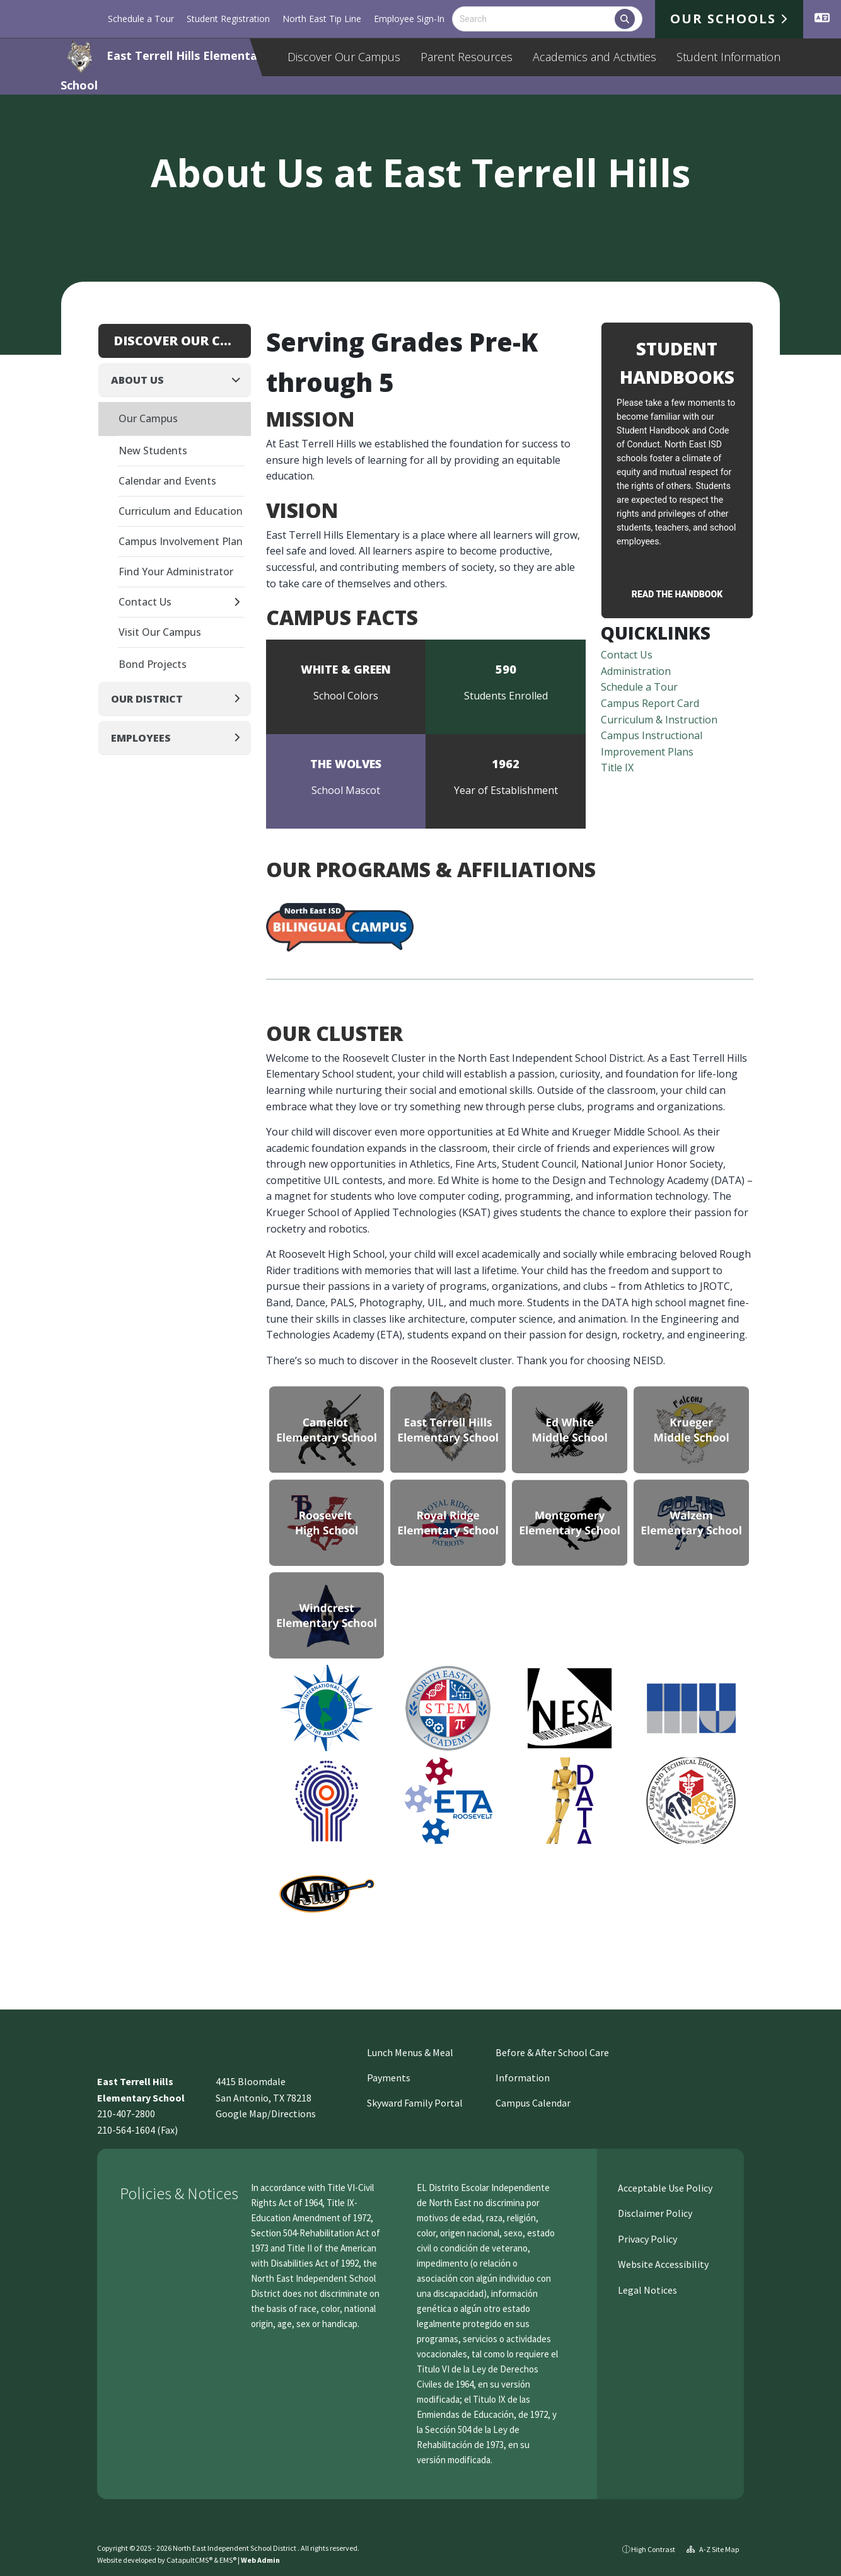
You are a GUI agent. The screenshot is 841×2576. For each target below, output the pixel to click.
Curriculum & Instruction (659, 720)
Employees (141, 738)
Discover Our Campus (343, 56)
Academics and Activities (594, 56)
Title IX (617, 767)
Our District (147, 699)
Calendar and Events (167, 481)
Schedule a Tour (141, 19)
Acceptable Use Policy (664, 2188)
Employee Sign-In (409, 19)
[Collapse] (239, 379)
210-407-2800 (126, 2113)
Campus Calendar (533, 2102)
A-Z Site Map (713, 2549)
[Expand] (240, 602)
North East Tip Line (321, 19)
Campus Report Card (650, 703)
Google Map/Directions (266, 2113)
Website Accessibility (662, 2264)
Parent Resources (466, 56)
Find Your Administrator (176, 571)
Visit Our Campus (160, 632)
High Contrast (653, 2549)
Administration (636, 671)
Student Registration (228, 19)
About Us (137, 380)
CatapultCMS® (189, 2560)
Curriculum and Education (181, 511)
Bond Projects (153, 664)
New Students (153, 450)
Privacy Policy (646, 2239)
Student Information (728, 56)
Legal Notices (646, 2290)
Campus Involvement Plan (181, 541)
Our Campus (148, 418)
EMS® (227, 2560)
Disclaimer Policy (654, 2213)
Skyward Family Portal (415, 2102)
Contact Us (626, 655)
